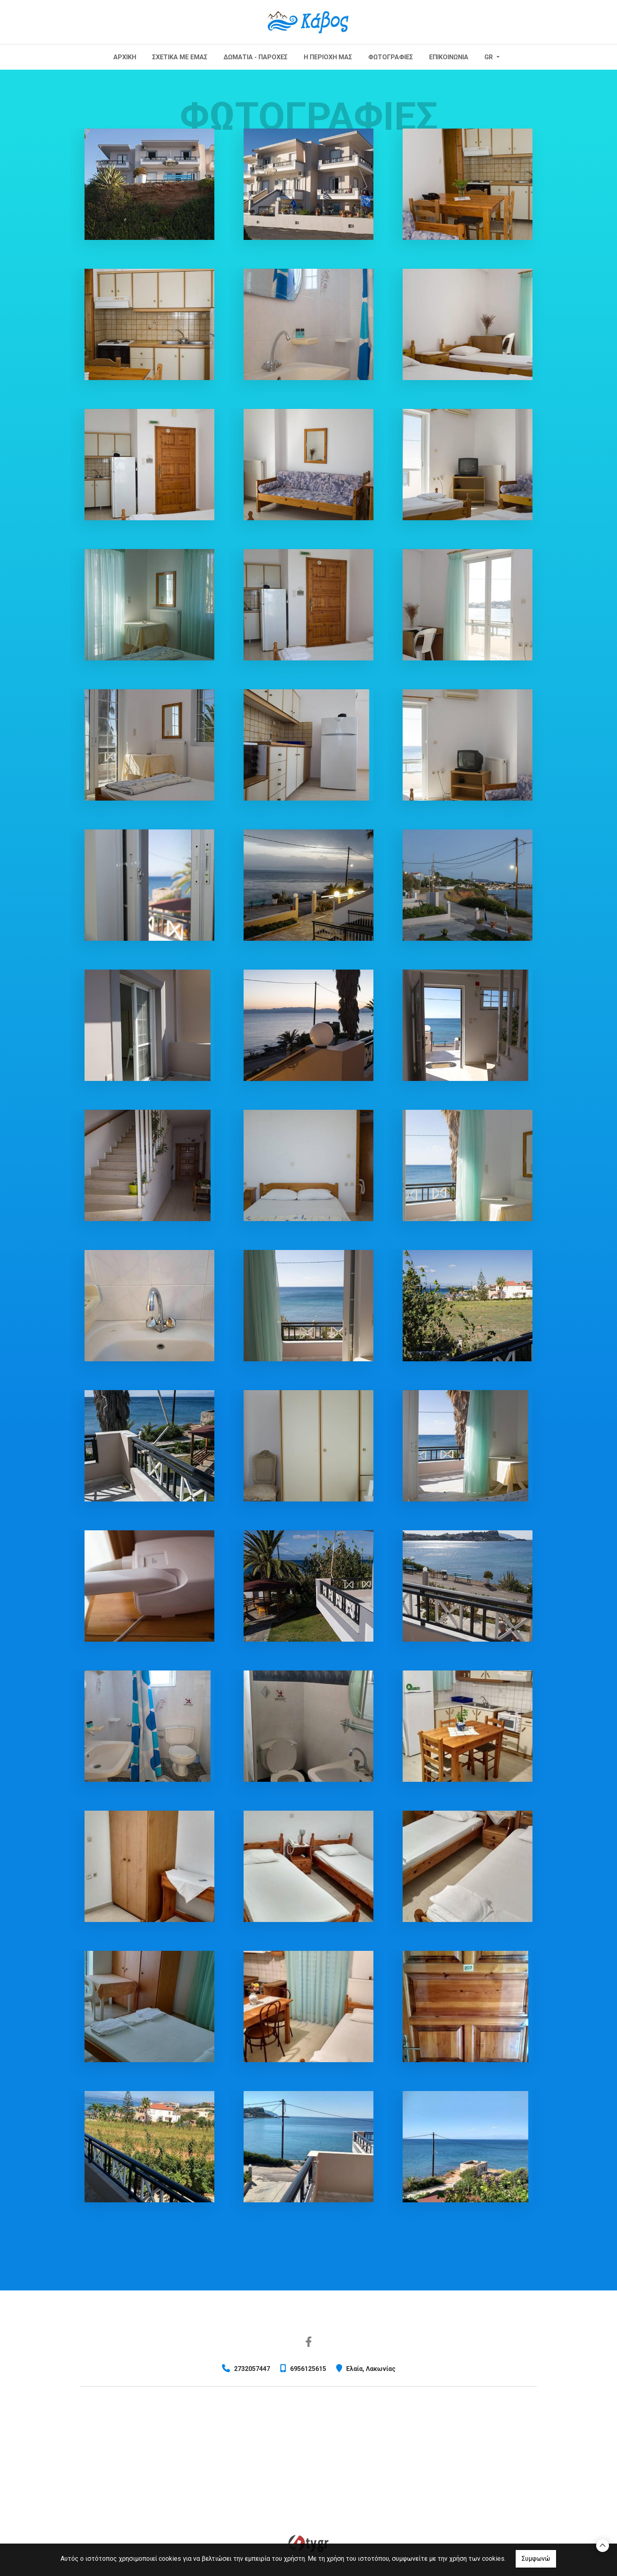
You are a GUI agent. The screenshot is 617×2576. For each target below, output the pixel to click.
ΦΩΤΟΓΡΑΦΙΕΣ (390, 57)
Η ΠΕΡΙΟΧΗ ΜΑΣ (328, 57)
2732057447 (252, 2369)
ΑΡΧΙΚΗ (124, 57)
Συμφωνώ (536, 2558)
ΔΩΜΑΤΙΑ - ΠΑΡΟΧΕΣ (256, 57)
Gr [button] (489, 57)
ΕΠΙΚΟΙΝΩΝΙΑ (448, 57)
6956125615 (308, 2369)
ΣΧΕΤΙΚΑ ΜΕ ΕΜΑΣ (180, 57)
